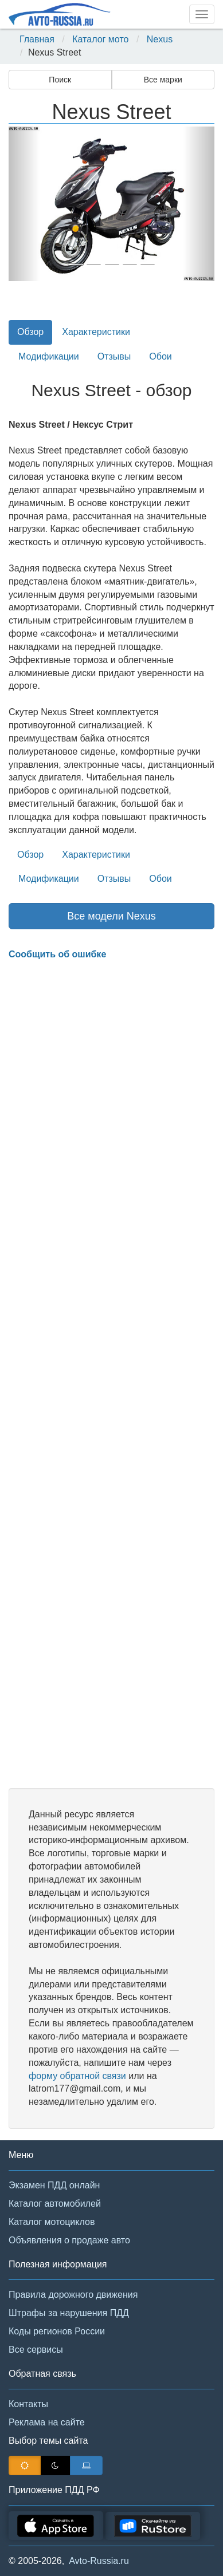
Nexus (160, 39)
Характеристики (96, 332)
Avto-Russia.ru (99, 2561)
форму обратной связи (77, 2076)
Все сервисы (36, 2349)
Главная (36, 39)
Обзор (30, 332)
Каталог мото (100, 39)
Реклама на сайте (47, 2422)
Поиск (60, 79)
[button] (24, 204)
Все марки (163, 79)
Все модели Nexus (111, 916)
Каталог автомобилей (55, 2203)
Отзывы (114, 356)
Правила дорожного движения (73, 2294)
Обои (160, 356)
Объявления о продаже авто (69, 2240)
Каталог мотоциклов (52, 2222)
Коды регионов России (57, 2331)
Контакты (28, 2404)
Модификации (48, 356)
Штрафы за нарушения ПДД (69, 2313)
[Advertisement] (111, 1375)
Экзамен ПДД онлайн (54, 2185)
